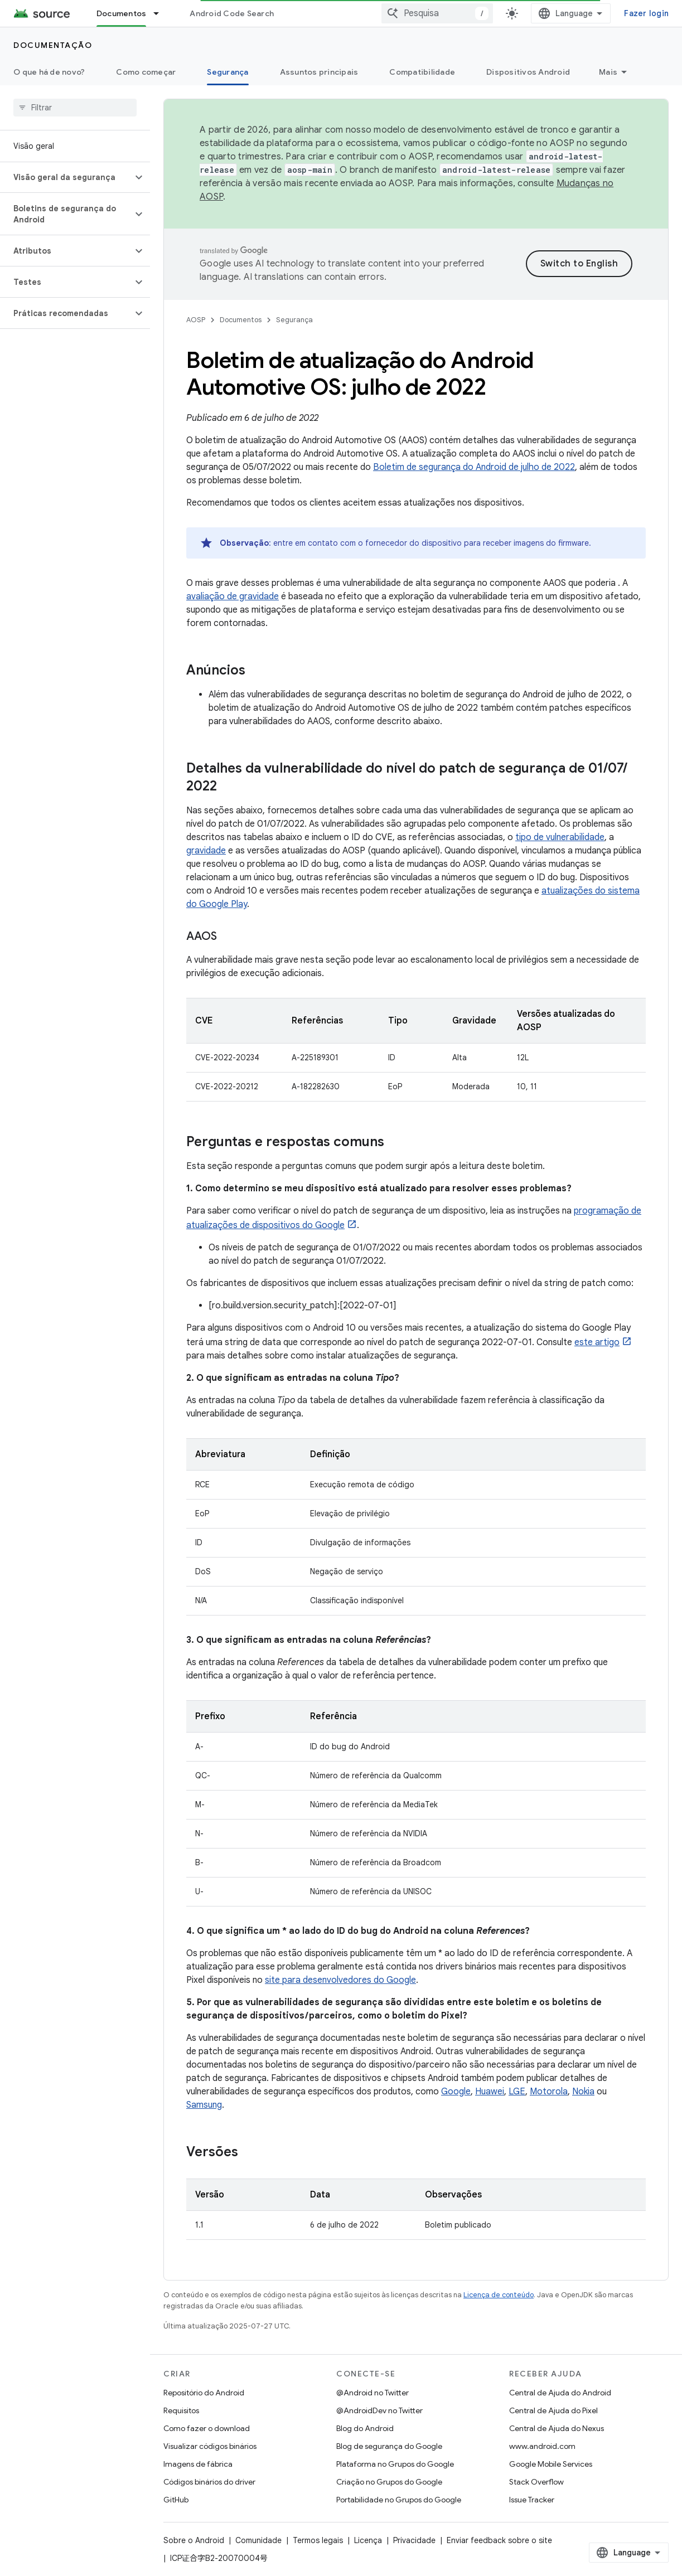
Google (456, 2091)
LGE (517, 2091)
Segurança (294, 319)
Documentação (52, 45)
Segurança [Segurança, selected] (227, 72)
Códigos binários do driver (209, 2482)
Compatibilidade (422, 72)
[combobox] (437, 13)
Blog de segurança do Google (389, 2446)
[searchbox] (75, 108)
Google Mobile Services (550, 2464)
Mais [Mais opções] (608, 72)
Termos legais (318, 2540)
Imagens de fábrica (198, 2464)
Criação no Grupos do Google (389, 2482)
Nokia (583, 2091)
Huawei (489, 2091)
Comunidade (258, 2540)
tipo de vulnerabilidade (559, 837)
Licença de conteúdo (498, 2295)
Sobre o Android (193, 2540)
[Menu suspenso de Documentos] (161, 13)
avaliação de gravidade (232, 596)
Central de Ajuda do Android (560, 2393)
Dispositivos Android (528, 72)
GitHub (175, 2500)
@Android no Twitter (372, 2393)
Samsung (204, 2105)
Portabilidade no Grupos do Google (398, 2500)
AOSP (195, 319)
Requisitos (181, 2410)
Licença (368, 2540)
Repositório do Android (203, 2393)
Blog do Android (365, 2428)
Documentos (241, 319)
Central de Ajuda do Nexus (556, 2428)
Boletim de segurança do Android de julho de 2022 (474, 467)
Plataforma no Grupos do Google (395, 2464)
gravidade (206, 850)
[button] (66, 177)
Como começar (146, 72)
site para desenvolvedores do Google (340, 1980)
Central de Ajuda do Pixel (553, 2410)
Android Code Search (232, 13)
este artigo (597, 1342)
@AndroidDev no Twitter (379, 2410)
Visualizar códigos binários (210, 2446)
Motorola (549, 2091)
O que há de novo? (49, 72)
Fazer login (646, 13)
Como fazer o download (206, 2428)
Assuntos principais (319, 72)
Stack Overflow (536, 2482)
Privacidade (414, 2540)
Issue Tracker (531, 2500)
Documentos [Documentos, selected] (121, 13)
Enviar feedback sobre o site (499, 2540)
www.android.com (542, 2446)
